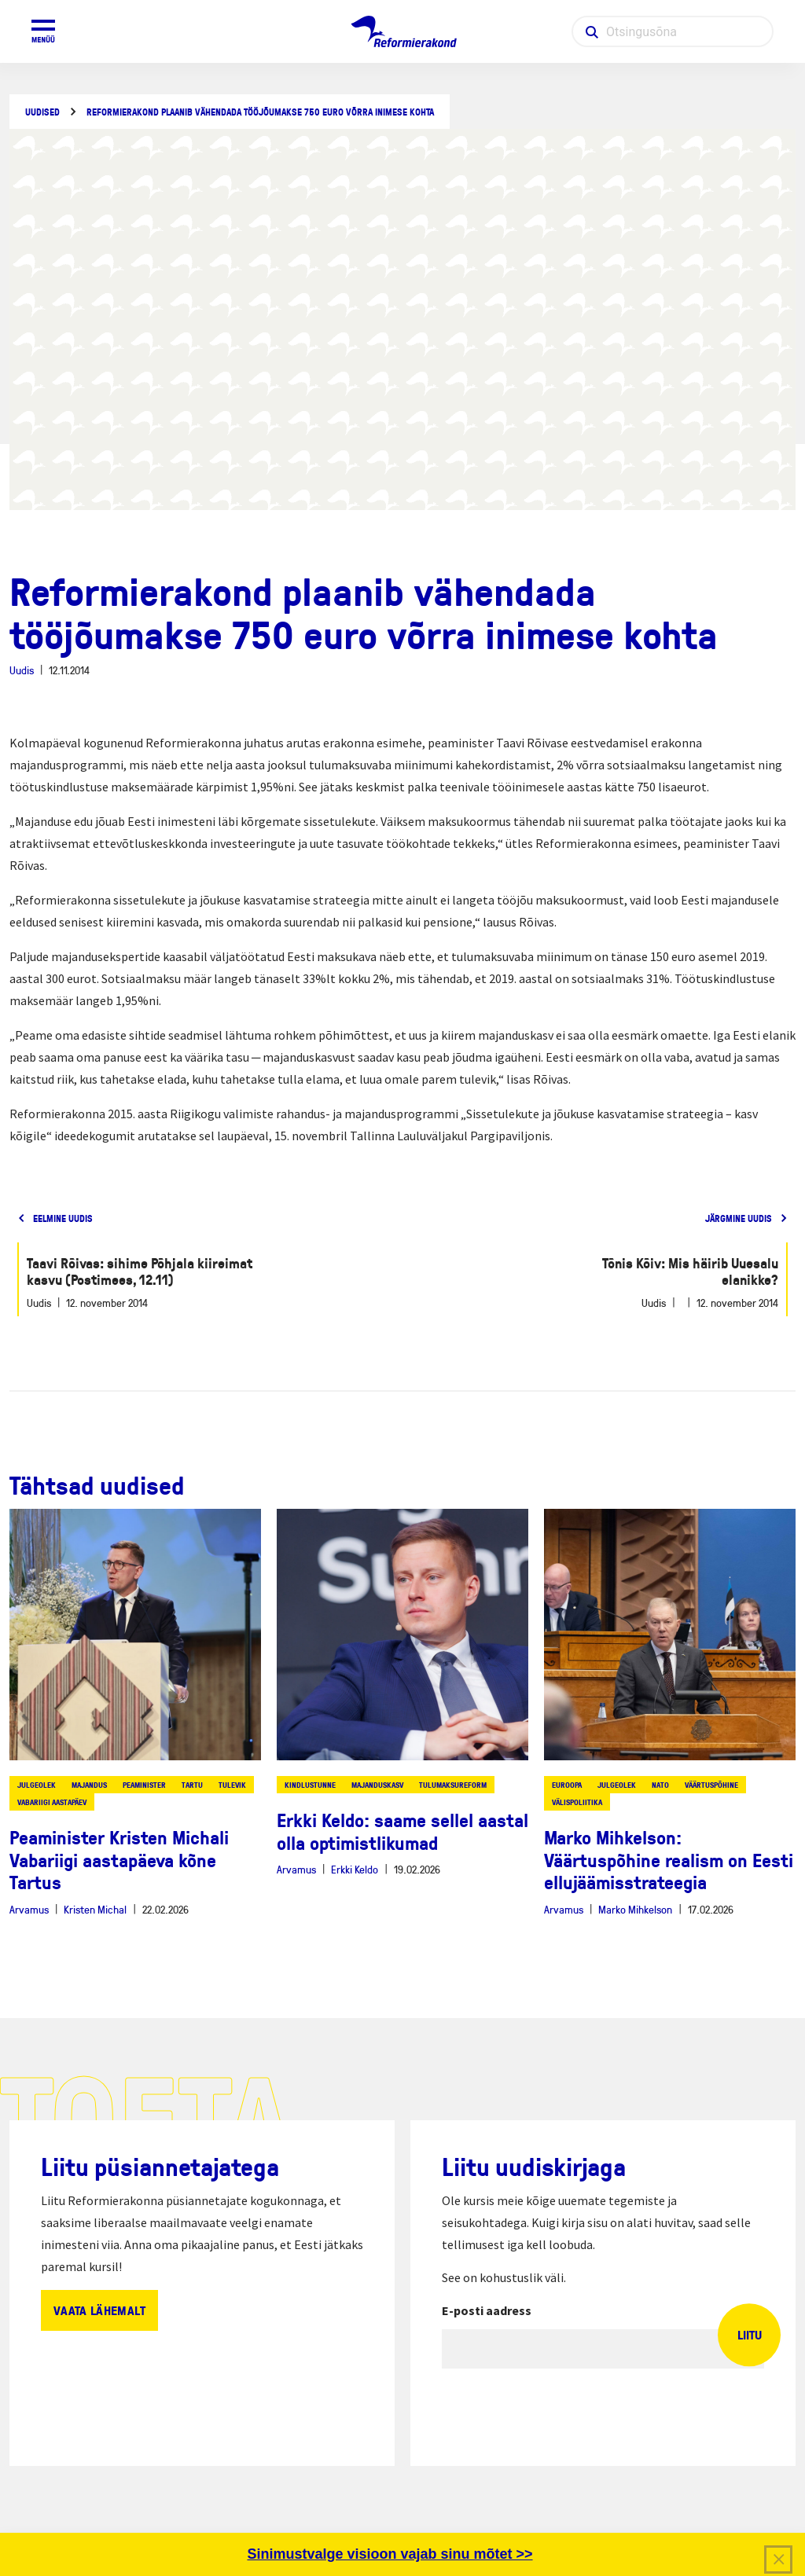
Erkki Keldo (354, 1869)
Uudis (21, 669)
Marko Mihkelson (635, 1909)
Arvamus (29, 1909)
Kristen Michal (95, 1909)
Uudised (42, 112)
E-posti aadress (486, 2310)
